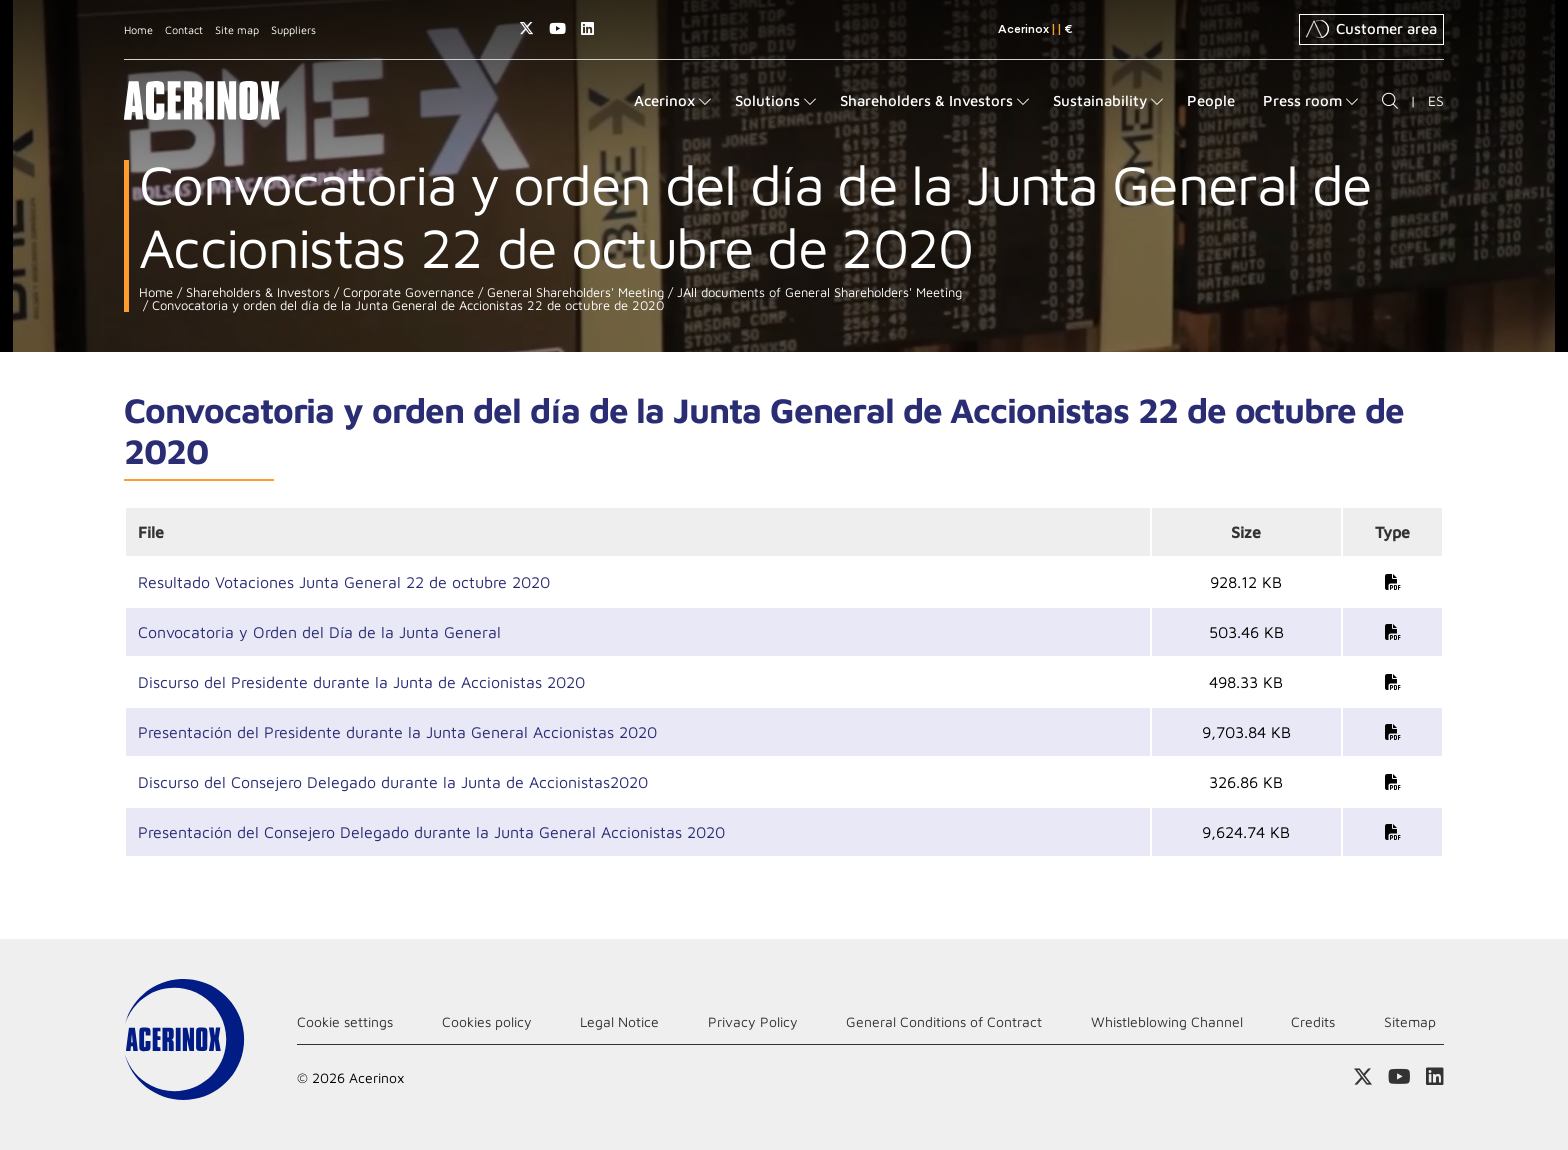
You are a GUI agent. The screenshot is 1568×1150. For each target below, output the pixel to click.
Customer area (1371, 29)
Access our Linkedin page (587, 28)
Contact (184, 29)
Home (138, 29)
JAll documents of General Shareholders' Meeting (817, 292)
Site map (237, 29)
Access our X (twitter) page (526, 28)
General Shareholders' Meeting (573, 292)
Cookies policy (487, 1021)
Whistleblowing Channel (1167, 1021)
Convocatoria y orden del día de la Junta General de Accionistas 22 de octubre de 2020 (406, 305)
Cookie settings (345, 1021)
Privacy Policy (753, 1021)
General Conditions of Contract (944, 1021)
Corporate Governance (406, 292)
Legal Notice (619, 1021)
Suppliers (293, 29)
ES (1436, 100)
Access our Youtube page (557, 28)
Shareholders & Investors (256, 292)
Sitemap (1410, 1021)
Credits (1313, 1021)
